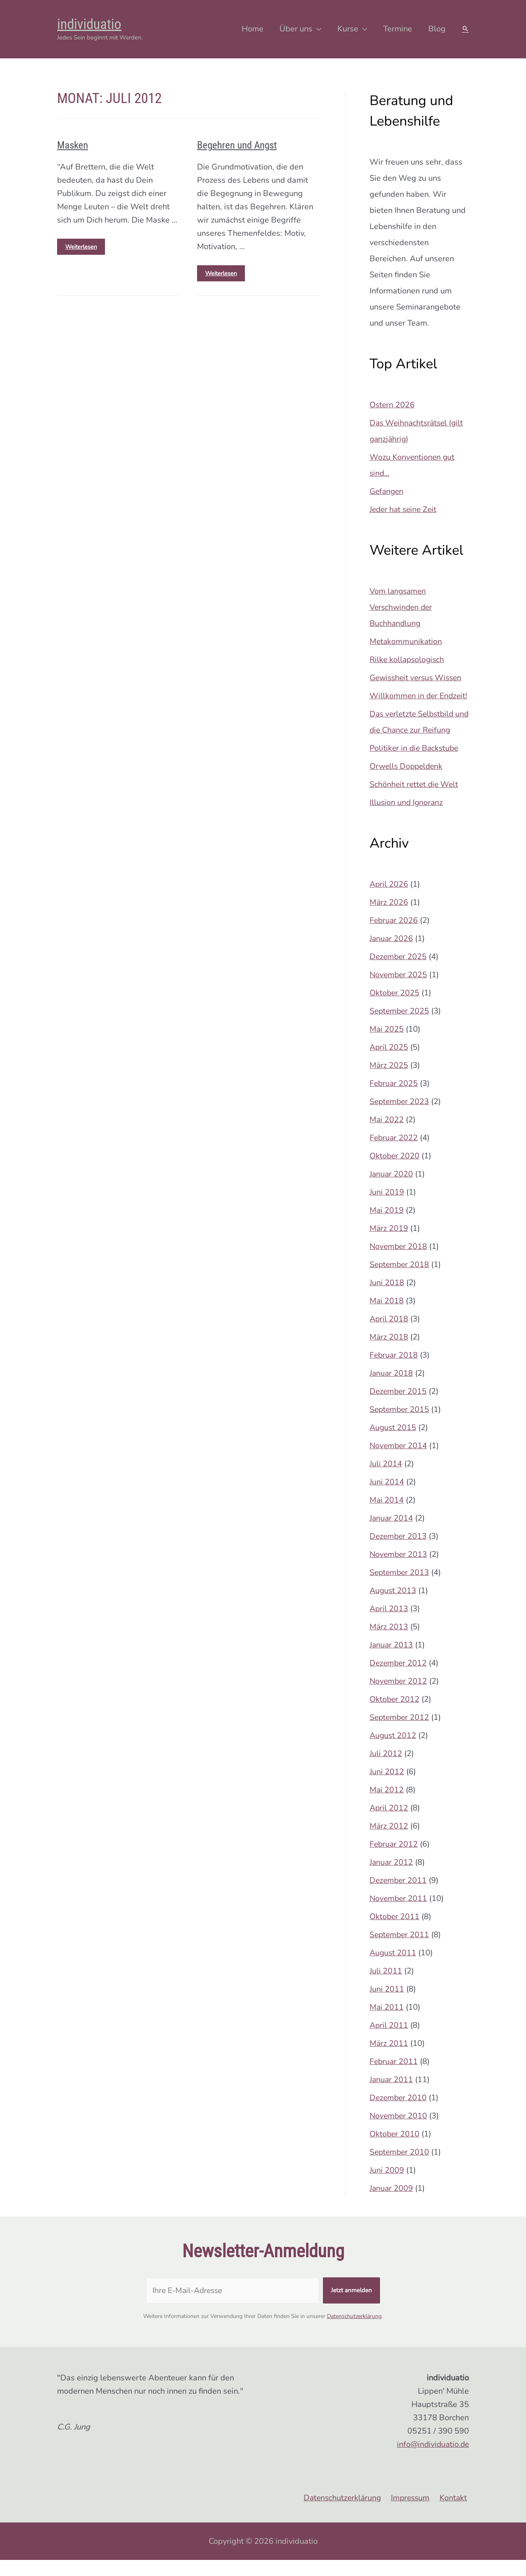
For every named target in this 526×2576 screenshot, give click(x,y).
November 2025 (399, 990)
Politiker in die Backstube (416, 764)
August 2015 (393, 1443)
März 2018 (389, 1353)
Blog (437, 28)
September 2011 (400, 1950)
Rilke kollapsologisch (408, 659)
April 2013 (389, 1624)
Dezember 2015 (399, 1407)
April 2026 (389, 900)
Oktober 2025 (395, 1008)
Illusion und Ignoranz (407, 818)
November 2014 (399, 1461)
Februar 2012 (394, 1860)
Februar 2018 (394, 1371)
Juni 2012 (387, 1787)
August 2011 (393, 1968)
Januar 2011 (392, 2095)
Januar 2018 (392, 1389)
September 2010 (400, 2168)
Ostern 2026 (392, 404)
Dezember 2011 (399, 1896)
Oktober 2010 (395, 2150)
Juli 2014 (386, 1479)
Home (252, 28)
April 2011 (389, 2041)
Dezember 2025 (399, 972)
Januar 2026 (392, 954)
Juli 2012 (386, 1769)
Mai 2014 (387, 1516)
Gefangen (387, 491)
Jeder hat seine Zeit (405, 509)
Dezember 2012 (399, 1679)
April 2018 (389, 1334)
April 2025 (389, 1063)
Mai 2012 (387, 1805)
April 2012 (389, 1823)
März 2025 (389, 1081)
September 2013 (400, 1588)
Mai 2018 (387, 1316)
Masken (71, 144)
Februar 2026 (394, 936)
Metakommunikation (406, 641)
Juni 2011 (387, 2005)
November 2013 (399, 1570)
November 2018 (399, 1262)
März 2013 (389, 1642)
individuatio (89, 24)
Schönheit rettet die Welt (415, 800)
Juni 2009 (387, 2186)
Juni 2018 (387, 1298)
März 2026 (389, 918)
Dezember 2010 (399, 2113)
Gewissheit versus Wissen (418, 677)
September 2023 (400, 1117)
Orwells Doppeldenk (408, 782)
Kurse (347, 28)
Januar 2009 (392, 2204)
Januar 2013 (392, 1660)
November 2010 (399, 2131)
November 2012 (399, 1697)
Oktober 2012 (395, 1715)
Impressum (412, 2513)
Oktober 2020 (395, 1171)
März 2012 (389, 1842)
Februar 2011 (394, 2077)
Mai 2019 (387, 1226)
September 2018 (400, 1280)
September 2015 (400, 1425)
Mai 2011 (387, 2023)
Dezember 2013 (399, 1552)
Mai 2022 (387, 1135)
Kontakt (455, 2513)
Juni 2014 (387, 1497)
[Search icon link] (465, 29)
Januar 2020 (392, 1190)
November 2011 (399, 1914)
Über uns (295, 28)
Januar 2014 (392, 1534)
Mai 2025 (387, 1045)
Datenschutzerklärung (354, 2332)
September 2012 (400, 1733)
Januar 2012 (392, 1878)
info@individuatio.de (431, 2460)
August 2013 (393, 1606)
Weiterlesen (81, 243)
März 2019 (389, 1244)
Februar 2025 (394, 1099)
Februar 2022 (394, 1153)
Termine (397, 28)
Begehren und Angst (233, 144)
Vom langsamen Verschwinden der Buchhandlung (402, 607)
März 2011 (389, 2059)
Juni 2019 (387, 1208)
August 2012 (393, 1751)
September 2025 (400, 1027)
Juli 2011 (386, 1987)
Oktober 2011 (395, 1932)
